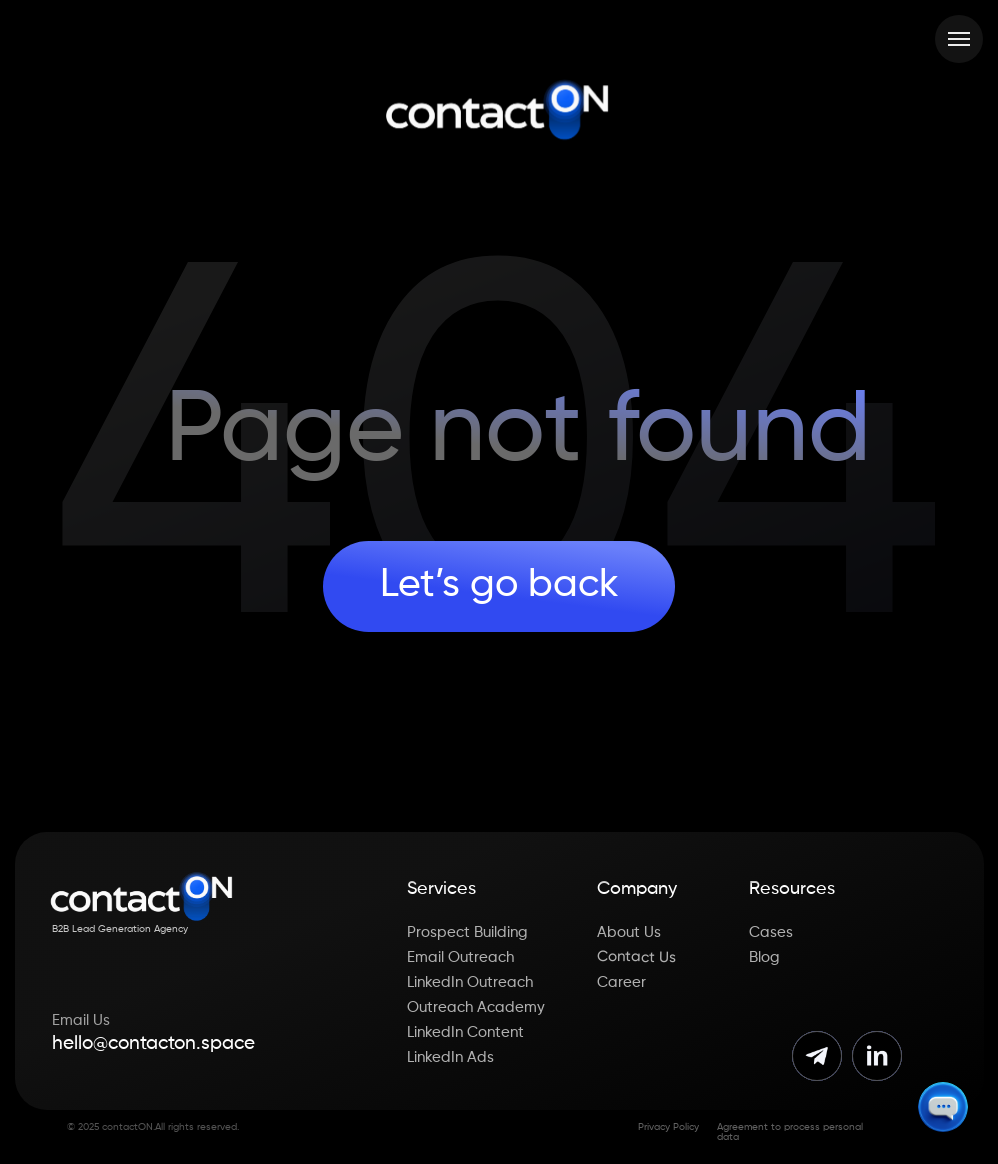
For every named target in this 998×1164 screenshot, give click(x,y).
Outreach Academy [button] (476, 1007)
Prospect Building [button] (467, 932)
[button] (943, 1107)
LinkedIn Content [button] (465, 1032)
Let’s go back (499, 585)
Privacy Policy (668, 1127)
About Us (629, 932)
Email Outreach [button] (460, 957)
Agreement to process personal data (790, 1132)
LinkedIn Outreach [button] (470, 982)
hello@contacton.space (153, 1043)
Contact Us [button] (636, 956)
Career (621, 982)
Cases (771, 932)
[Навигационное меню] (959, 39)
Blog (764, 957)
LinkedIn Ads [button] (450, 1057)
